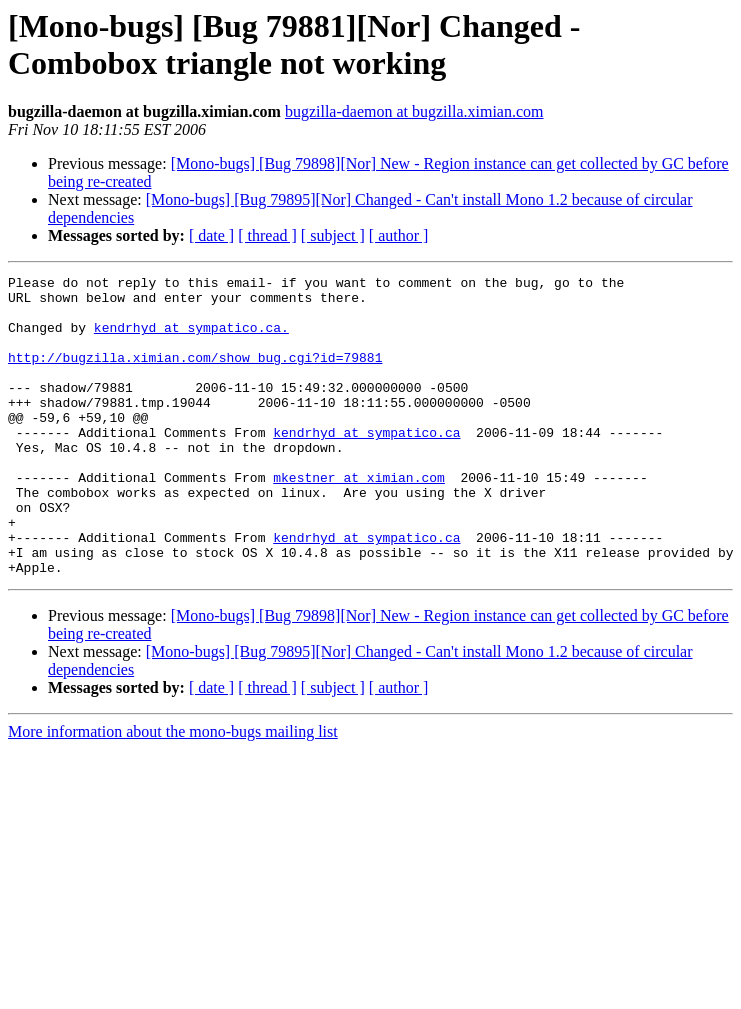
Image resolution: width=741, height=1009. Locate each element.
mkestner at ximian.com (359, 519)
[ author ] (399, 235)
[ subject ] (333, 235)
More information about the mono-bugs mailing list (173, 791)
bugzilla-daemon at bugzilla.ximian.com (414, 111)
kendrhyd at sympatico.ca (366, 465)
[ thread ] (267, 235)
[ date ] (211, 235)
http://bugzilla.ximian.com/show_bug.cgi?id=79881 (195, 375)
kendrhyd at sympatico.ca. (191, 339)
